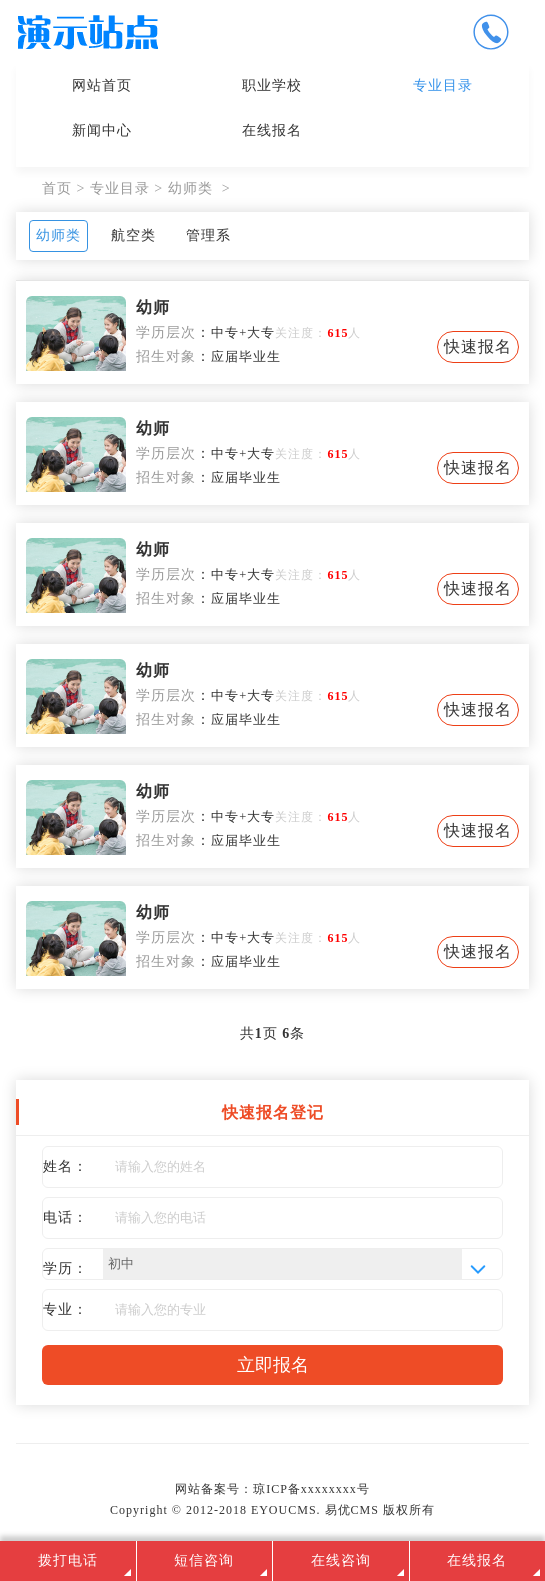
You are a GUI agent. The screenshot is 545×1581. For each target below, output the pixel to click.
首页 (57, 188)
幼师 (153, 307)
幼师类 (190, 188)
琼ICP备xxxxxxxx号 (311, 1489)
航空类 (133, 235)
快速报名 (478, 346)
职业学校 (272, 85)
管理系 (208, 235)
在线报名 (272, 130)
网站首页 (102, 85)
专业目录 (443, 85)
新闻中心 (102, 130)
